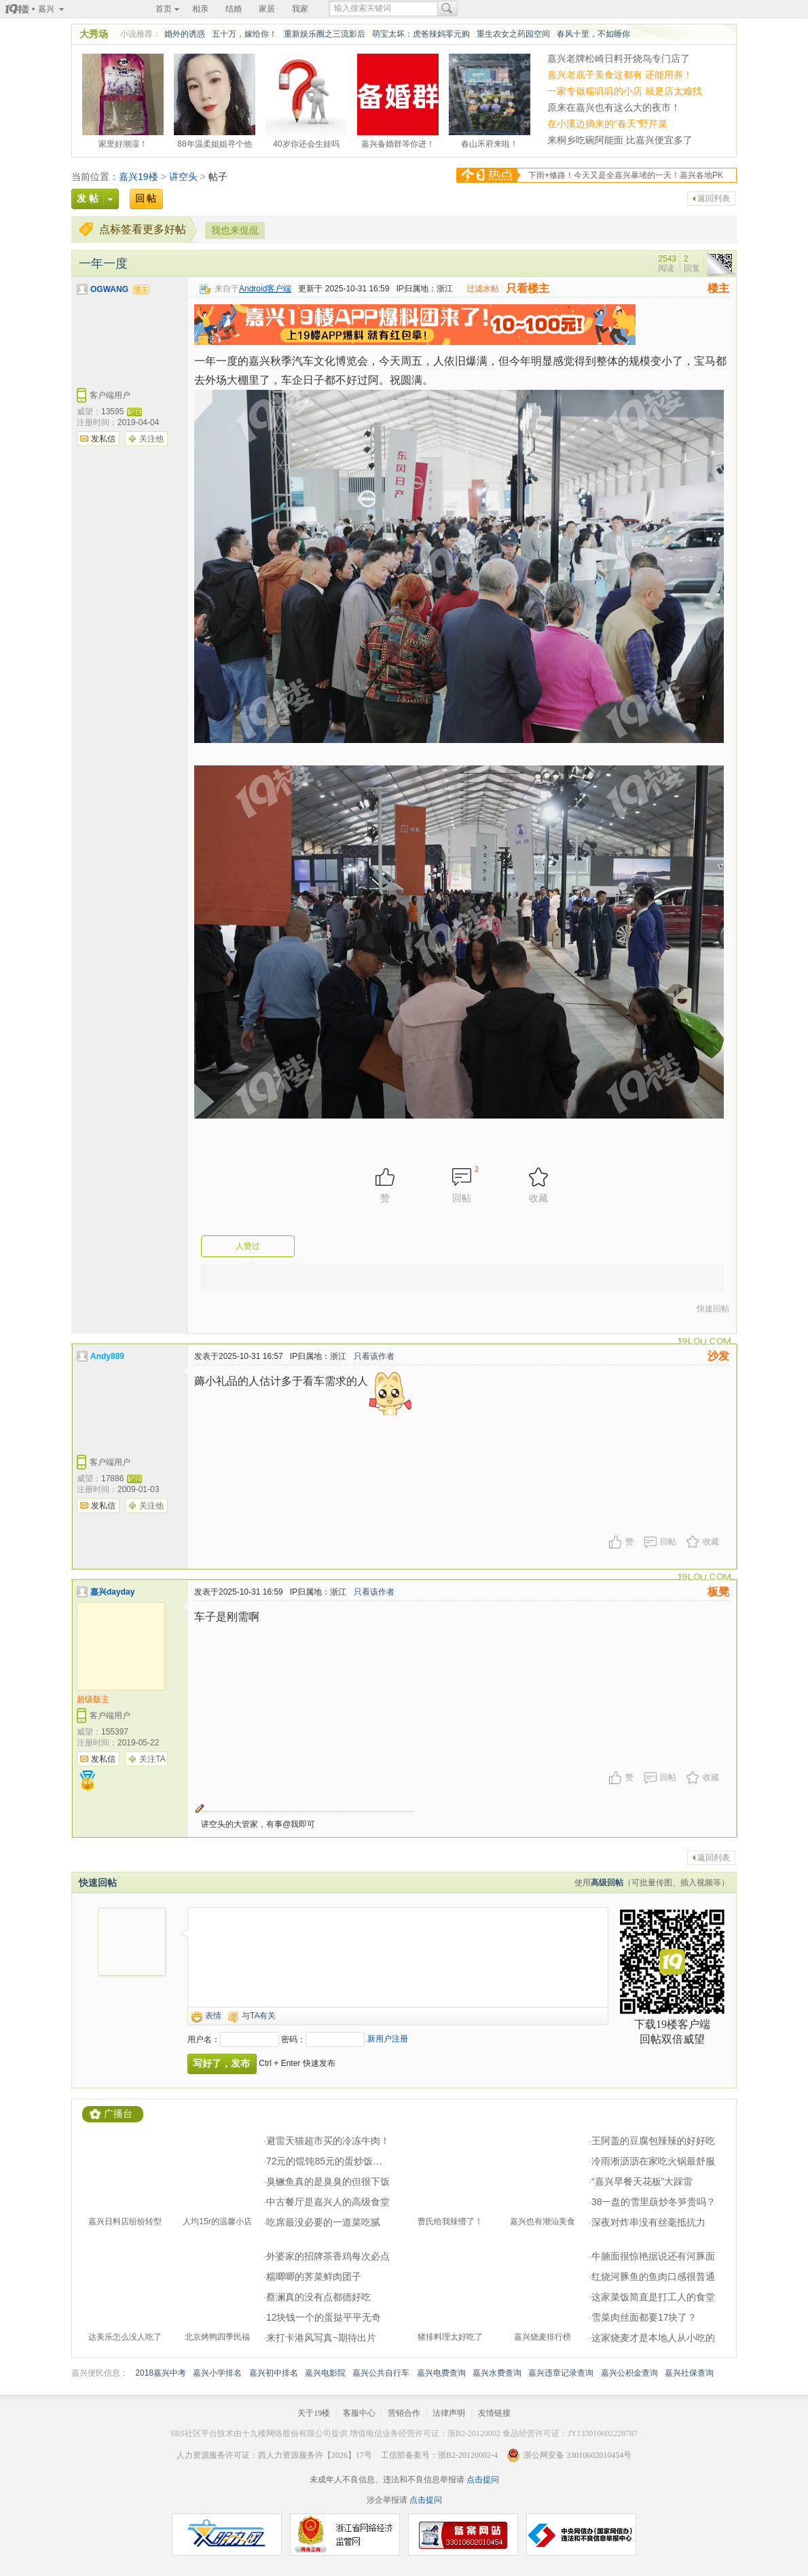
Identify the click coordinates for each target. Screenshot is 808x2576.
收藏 (711, 1541)
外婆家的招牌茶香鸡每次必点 (328, 2256)
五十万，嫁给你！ (244, 34)
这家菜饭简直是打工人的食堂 (653, 2296)
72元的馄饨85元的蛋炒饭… (324, 2161)
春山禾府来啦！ (489, 142)
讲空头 (183, 176)
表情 (213, 2015)
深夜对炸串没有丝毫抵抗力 (648, 2222)
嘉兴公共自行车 (380, 2373)
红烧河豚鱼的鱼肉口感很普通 (653, 2276)
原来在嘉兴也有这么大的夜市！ (613, 107)
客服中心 (359, 2413)
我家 (300, 9)
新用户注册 (387, 2039)
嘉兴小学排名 (217, 2373)
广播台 (118, 2114)
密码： (293, 2039)
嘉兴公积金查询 (629, 2373)
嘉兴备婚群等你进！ (398, 142)
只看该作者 (374, 1356)
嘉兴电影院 (325, 2373)
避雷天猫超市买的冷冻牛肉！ (328, 2140)
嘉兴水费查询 (497, 2373)
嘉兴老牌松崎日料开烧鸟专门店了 (618, 58)
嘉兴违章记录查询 (560, 2373)
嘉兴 (46, 9)
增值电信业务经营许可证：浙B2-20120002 (425, 2433)
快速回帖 (713, 1308)
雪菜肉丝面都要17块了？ (644, 2317)
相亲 (200, 9)
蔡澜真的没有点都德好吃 (318, 2296)
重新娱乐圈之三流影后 (324, 34)
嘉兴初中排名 (273, 2373)
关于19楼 (313, 2413)
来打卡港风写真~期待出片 (321, 2337)
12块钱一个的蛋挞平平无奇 (324, 2317)
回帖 (668, 1541)
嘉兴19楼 (138, 176)
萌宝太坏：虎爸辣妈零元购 (421, 34)
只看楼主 (527, 288)
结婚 (233, 9)
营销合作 (404, 2413)
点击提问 (481, 2479)
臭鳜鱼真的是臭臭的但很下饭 (328, 2181)
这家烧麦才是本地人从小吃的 (653, 2337)
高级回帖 (607, 1882)
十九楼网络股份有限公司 (286, 2433)
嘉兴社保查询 (689, 2373)
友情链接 (494, 2413)
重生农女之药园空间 (513, 34)
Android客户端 (265, 288)
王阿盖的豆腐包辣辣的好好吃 (653, 2140)
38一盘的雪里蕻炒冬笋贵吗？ (653, 2201)
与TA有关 (259, 2015)
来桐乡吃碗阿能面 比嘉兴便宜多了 (620, 139)
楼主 (718, 288)
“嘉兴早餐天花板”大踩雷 (642, 2181)
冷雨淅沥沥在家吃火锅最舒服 (653, 2161)
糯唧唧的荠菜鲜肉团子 (313, 2276)
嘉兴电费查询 (441, 2373)
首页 (163, 9)
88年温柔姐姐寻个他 (214, 142)
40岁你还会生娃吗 (306, 142)
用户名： (203, 2039)
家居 (267, 9)
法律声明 (449, 2413)
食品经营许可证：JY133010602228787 (570, 2433)
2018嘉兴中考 (160, 2373)
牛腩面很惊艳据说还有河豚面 (653, 2256)
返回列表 (713, 198)
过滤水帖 (482, 288)
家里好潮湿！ (122, 142)
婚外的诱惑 (184, 34)
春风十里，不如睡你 (593, 34)
